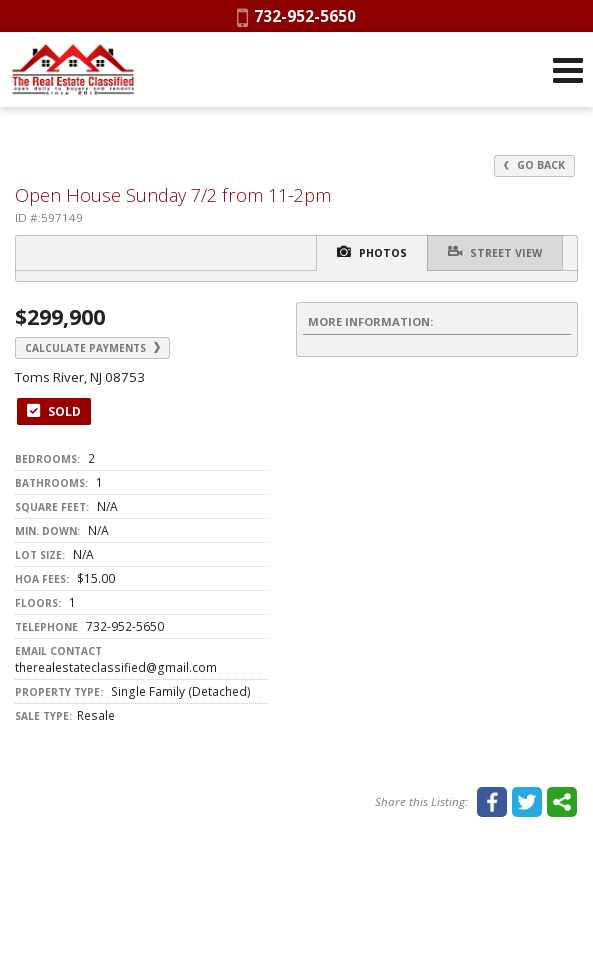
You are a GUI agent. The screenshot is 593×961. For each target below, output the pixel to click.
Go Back (534, 165)
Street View (495, 252)
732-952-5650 (296, 16)
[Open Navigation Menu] (568, 70)
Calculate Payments (92, 348)
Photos (372, 252)
